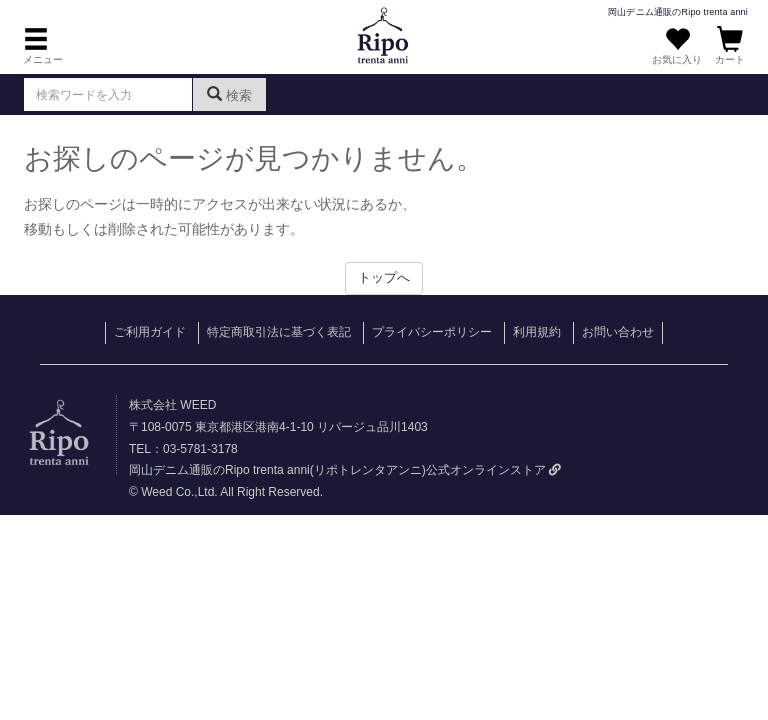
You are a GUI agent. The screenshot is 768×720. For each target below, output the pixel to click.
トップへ (384, 277)
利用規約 (537, 332)
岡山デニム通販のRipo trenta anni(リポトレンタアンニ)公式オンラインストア (345, 470)
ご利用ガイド (150, 332)
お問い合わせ (618, 332)
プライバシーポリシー (432, 332)
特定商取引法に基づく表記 (279, 332)
